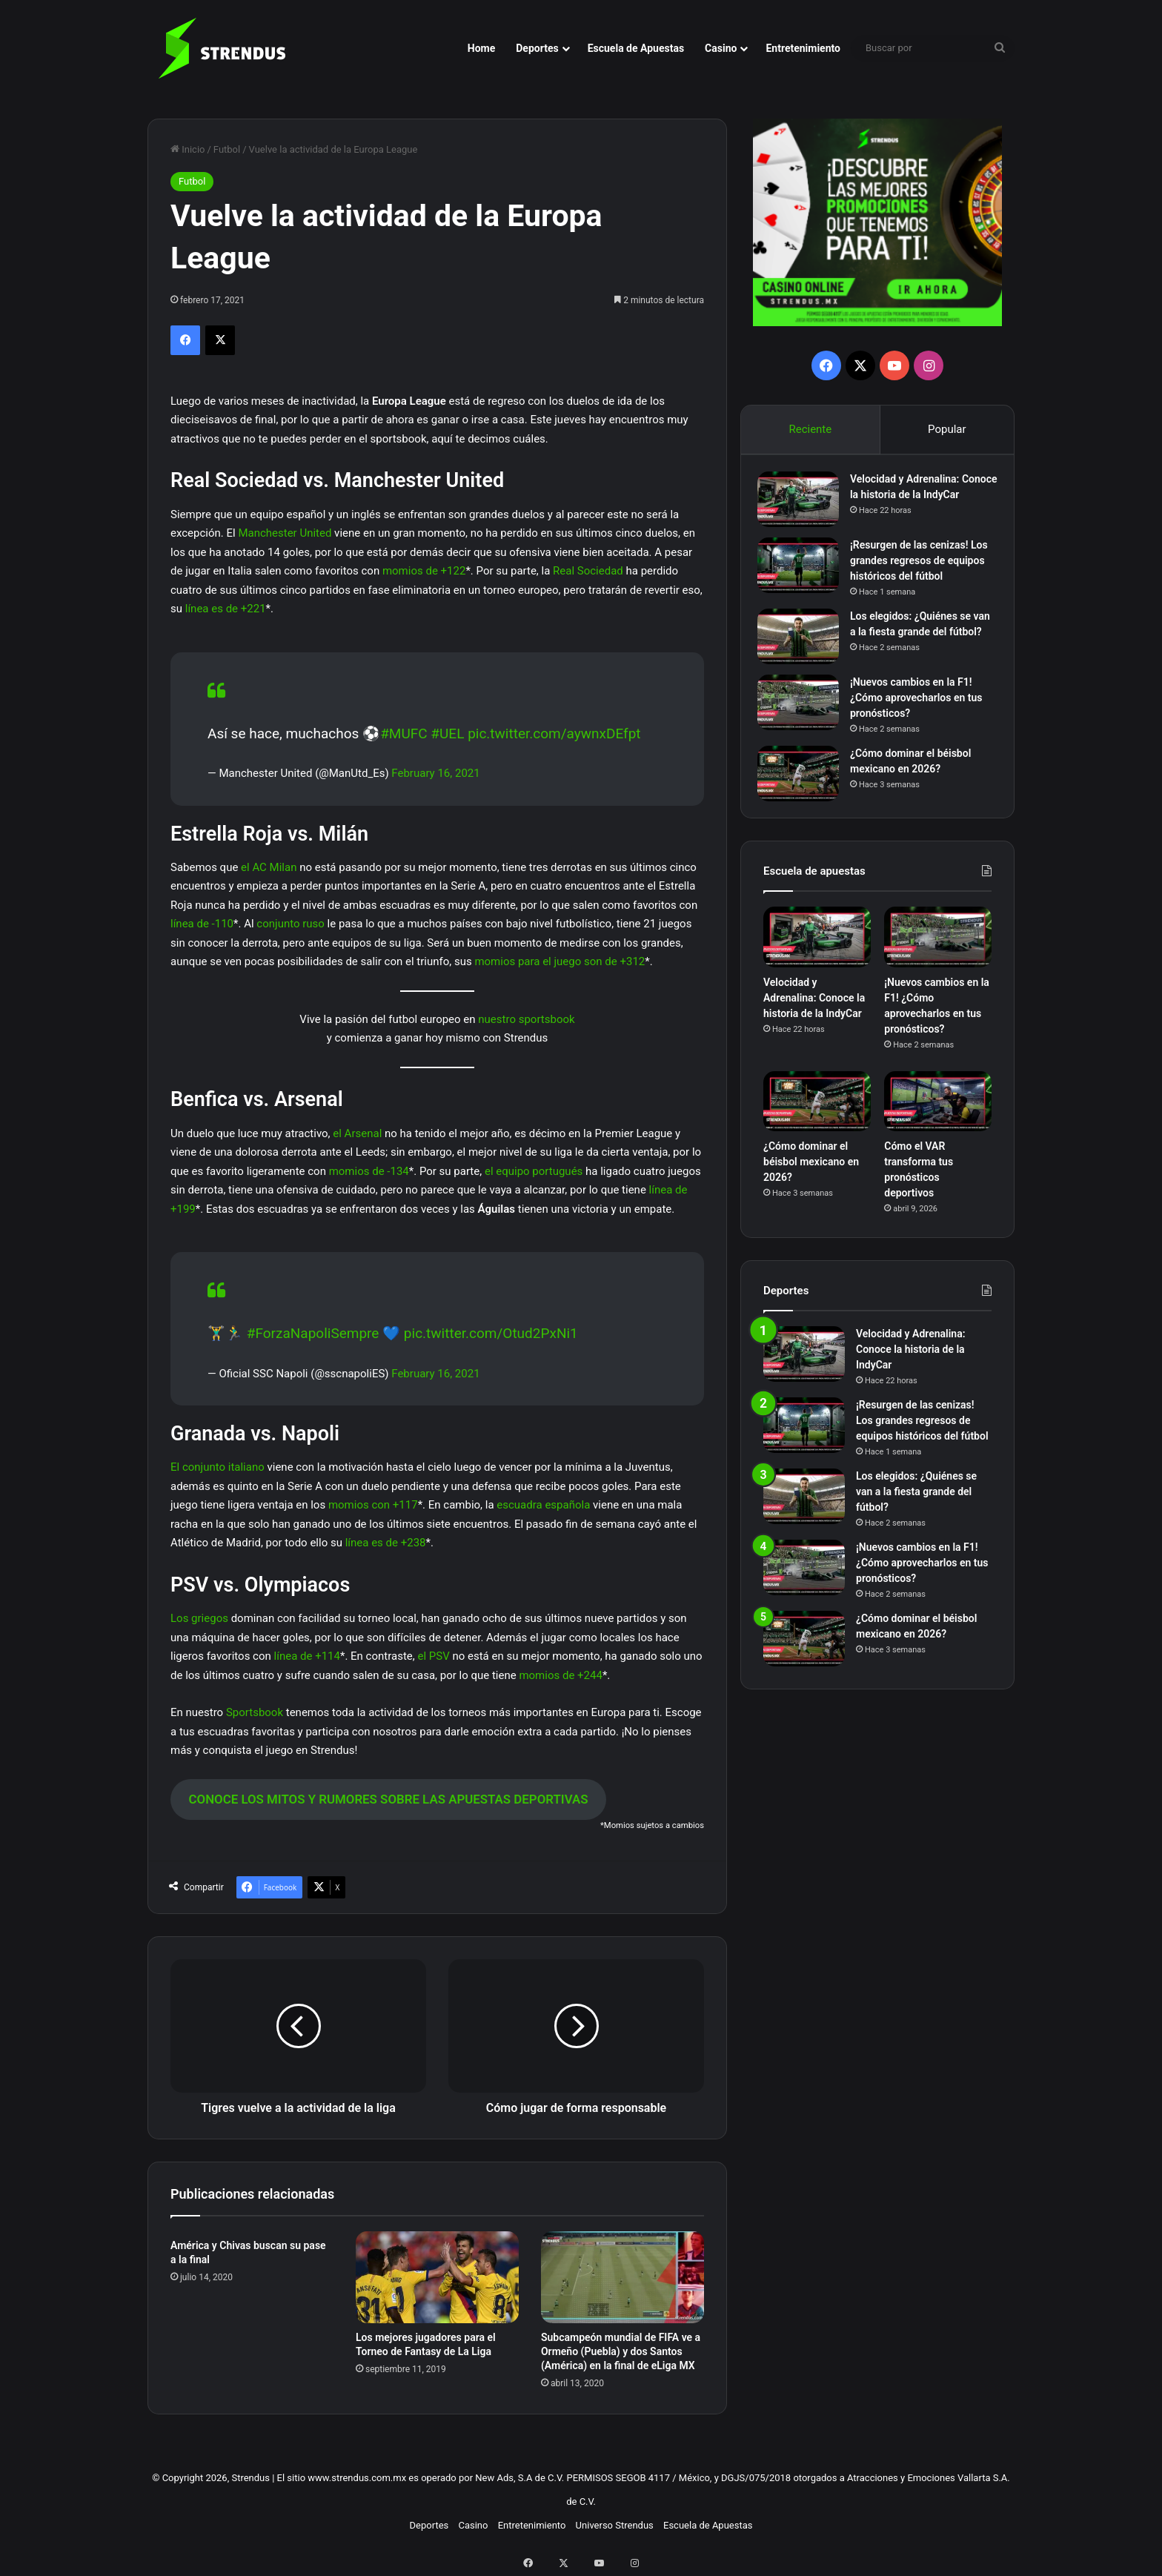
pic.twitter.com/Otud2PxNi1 (491, 1333)
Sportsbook (254, 1712)
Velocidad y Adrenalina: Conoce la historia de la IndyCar (910, 500)
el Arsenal (357, 1133)
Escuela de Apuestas (636, 48)
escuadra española (543, 1505)
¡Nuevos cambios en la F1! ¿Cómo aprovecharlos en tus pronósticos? (922, 713)
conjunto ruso (290, 923)
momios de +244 (560, 1675)
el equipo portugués (533, 1171)
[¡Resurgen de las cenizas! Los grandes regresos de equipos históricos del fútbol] (804, 576)
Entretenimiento (803, 48)
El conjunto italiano (217, 1467)
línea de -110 (201, 923)
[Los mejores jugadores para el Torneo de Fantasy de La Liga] (437, 2277)
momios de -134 (369, 1171)
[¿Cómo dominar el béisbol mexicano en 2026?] (804, 790)
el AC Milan (268, 867)
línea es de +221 (225, 608)
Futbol (226, 149)
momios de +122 (423, 570)
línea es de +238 (385, 1542)
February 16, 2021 (435, 773)
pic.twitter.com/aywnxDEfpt (554, 733)
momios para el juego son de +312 (559, 961)
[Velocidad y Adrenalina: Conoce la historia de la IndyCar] (804, 505)
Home (481, 48)
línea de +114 (307, 1656)
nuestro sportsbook (526, 1019)
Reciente (809, 429)
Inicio (187, 149)
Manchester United (284, 533)
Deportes (537, 48)
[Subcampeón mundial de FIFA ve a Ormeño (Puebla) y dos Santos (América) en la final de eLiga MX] (622, 2277)
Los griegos (199, 1618)
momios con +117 (373, 1505)
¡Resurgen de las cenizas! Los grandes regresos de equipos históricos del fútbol (922, 571)
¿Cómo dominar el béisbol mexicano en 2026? (811, 1183)
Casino (721, 48)
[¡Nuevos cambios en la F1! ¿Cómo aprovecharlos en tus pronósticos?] (804, 718)
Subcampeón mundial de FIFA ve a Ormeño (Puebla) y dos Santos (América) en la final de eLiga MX (620, 2351)
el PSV (433, 1656)
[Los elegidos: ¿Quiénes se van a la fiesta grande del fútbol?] (804, 647)
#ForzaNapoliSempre (313, 1333)
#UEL (447, 733)
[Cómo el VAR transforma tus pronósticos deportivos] (938, 1123)
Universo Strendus (615, 2525)
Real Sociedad (588, 570)
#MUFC (403, 733)
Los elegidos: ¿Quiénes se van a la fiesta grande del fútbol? (916, 642)
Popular (947, 429)
